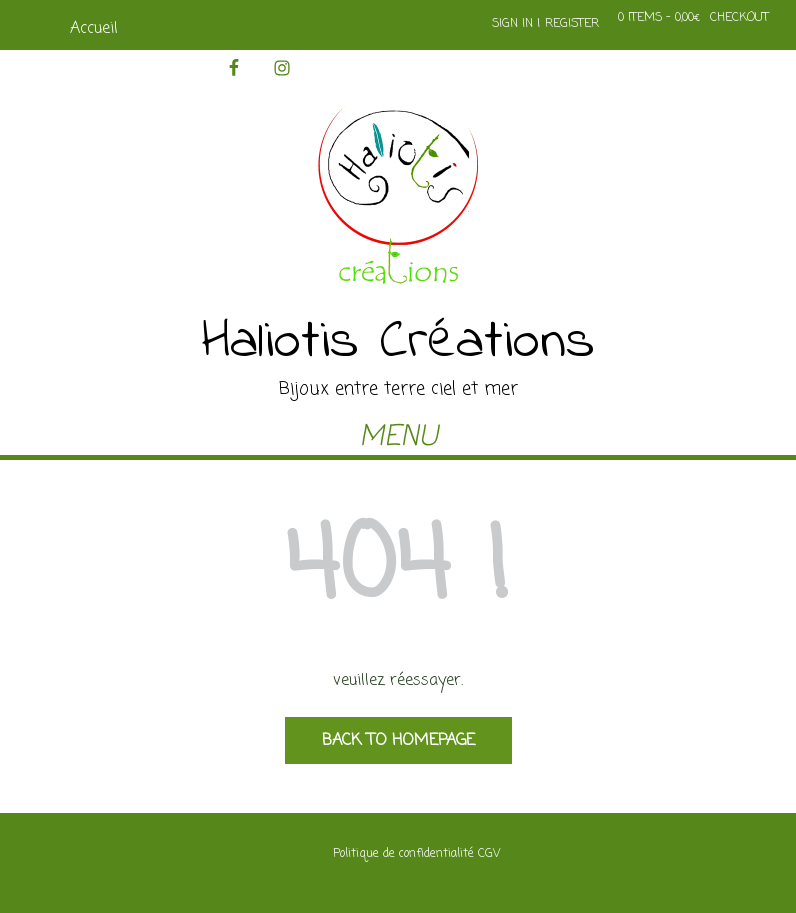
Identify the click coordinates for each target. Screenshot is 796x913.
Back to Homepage (398, 741)
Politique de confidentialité (403, 854)
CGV (489, 854)
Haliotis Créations (398, 343)
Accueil (94, 29)
